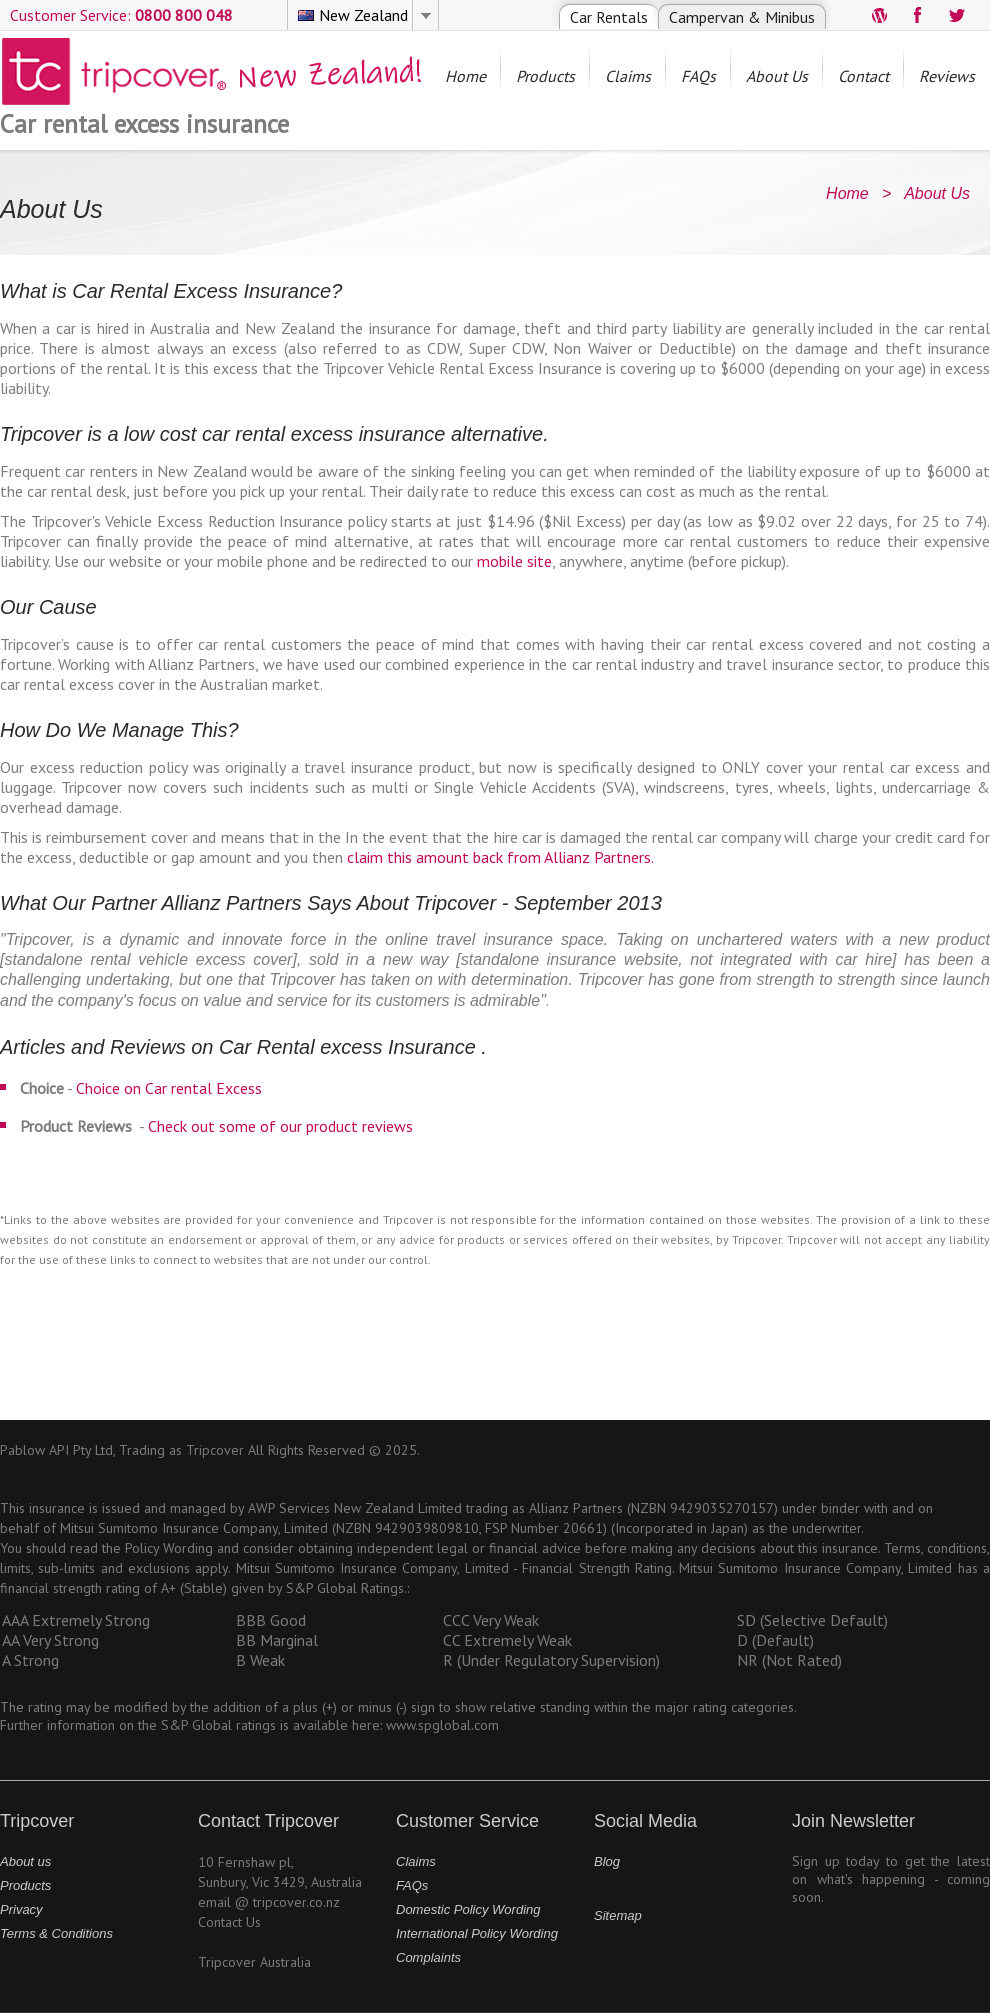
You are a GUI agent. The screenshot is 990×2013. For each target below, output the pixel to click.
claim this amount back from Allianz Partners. (500, 857)
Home (465, 76)
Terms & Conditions (56, 1933)
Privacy (21, 1909)
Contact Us (229, 1922)
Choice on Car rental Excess (169, 1088)
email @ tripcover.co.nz (269, 1902)
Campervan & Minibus (742, 17)
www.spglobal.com (442, 1725)
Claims (628, 76)
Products (545, 76)
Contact (863, 76)
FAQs (698, 76)
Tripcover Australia (254, 1962)
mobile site (514, 561)
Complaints (428, 1957)
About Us (777, 76)
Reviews (947, 76)
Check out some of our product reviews (280, 1126)
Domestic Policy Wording (468, 1909)
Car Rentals (609, 17)
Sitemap (618, 1915)
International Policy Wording (477, 1933)
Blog (607, 1861)
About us (25, 1861)
